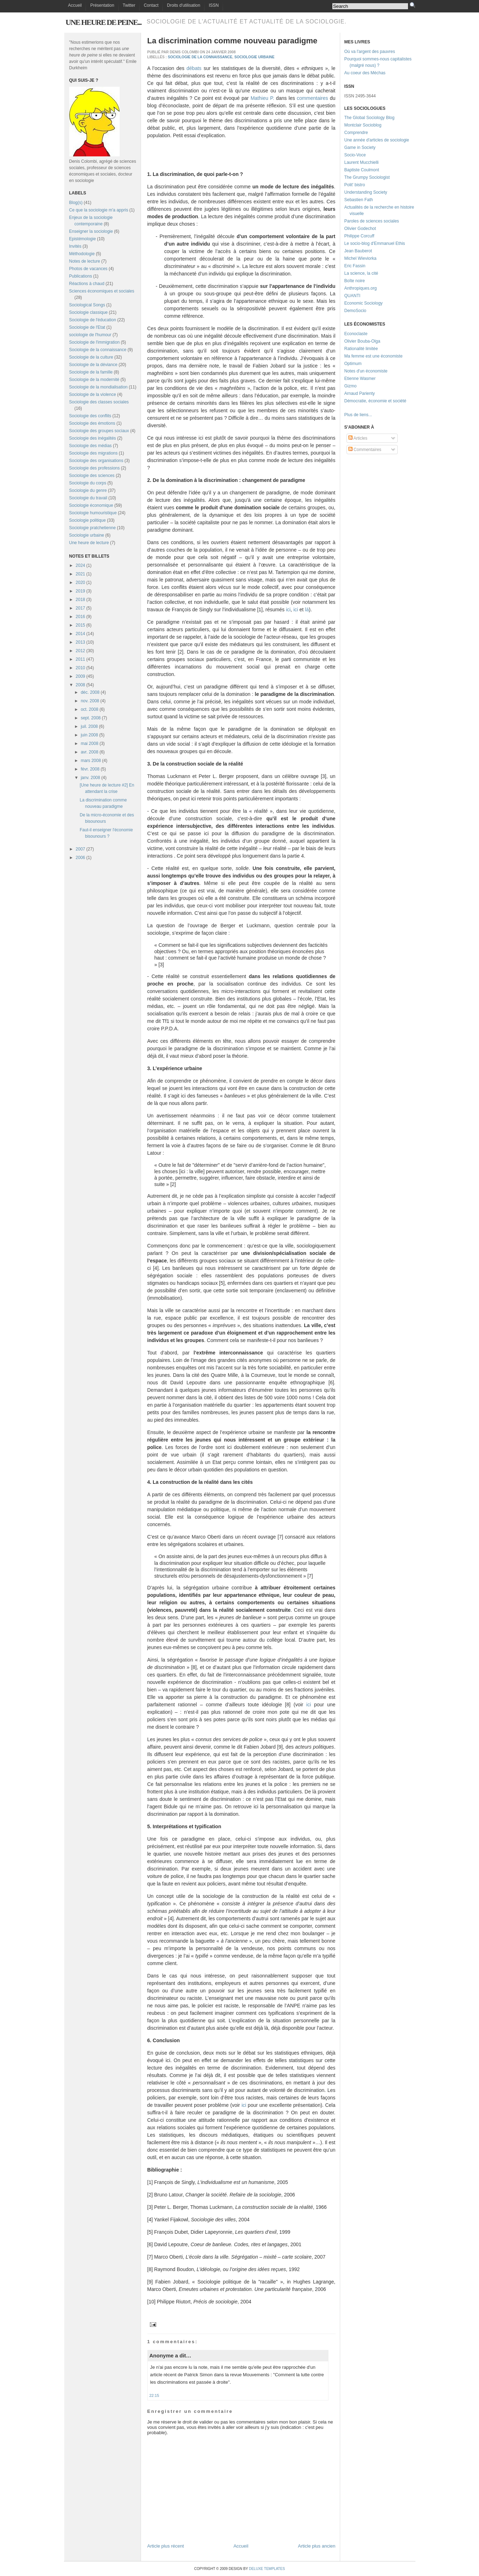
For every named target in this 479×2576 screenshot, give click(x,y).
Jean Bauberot (358, 250)
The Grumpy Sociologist (367, 177)
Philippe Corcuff (359, 236)
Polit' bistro (354, 184)
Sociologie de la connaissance (97, 349)
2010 (80, 667)
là (307, 609)
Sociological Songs (87, 304)
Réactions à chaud (86, 283)
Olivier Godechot (360, 228)
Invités (75, 246)
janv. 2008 (90, 777)
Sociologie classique (88, 312)
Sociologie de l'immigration (94, 342)
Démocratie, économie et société (375, 400)
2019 (80, 591)
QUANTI (352, 295)
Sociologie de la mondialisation (98, 387)
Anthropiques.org (360, 288)
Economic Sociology (363, 303)
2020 (80, 582)
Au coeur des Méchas (365, 72)
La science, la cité (361, 273)
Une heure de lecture (89, 542)
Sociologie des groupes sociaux (99, 430)
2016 (80, 616)
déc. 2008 (90, 692)
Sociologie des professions (94, 468)
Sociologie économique (91, 505)
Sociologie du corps (88, 483)
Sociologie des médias (90, 445)
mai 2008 (89, 743)
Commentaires (364, 449)
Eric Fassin (354, 265)
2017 (80, 608)
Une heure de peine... (103, 22)
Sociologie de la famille (91, 372)
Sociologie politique (87, 520)
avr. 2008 (89, 752)
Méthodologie (82, 253)
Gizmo (350, 385)
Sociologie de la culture (91, 357)
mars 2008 (91, 760)
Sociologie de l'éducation (92, 319)
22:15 (154, 2395)
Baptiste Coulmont (361, 169)
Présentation (102, 5)
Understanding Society (365, 192)
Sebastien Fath (358, 199)
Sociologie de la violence (92, 394)
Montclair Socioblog (363, 125)
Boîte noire (354, 280)
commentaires (312, 98)
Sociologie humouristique (93, 512)
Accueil (75, 5)
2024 (80, 565)
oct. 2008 (89, 709)
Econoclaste (356, 333)
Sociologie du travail (88, 497)
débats (193, 68)
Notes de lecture (84, 261)
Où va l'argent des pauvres (369, 51)
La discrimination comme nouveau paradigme (232, 40)
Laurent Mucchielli (361, 162)
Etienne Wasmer (360, 378)
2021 (80, 573)
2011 (80, 659)
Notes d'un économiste (366, 371)
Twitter (129, 5)
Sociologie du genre (88, 490)
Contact (151, 5)
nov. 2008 (90, 700)
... (370, 414)
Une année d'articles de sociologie (376, 140)
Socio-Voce (355, 154)
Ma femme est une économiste (373, 356)
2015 (80, 625)
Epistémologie (82, 238)
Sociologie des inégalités (92, 438)
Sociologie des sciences (92, 475)
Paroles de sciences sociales (371, 221)
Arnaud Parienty (359, 393)
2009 (80, 676)
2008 (80, 684)
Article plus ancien (317, 2546)
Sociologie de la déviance (93, 364)
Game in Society (360, 147)
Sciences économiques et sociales (101, 291)
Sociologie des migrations (93, 453)
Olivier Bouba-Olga (362, 341)
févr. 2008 (90, 769)
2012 (80, 650)
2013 (80, 642)
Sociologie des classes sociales (99, 401)
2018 (80, 599)
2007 (80, 849)
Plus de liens (356, 414)
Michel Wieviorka (360, 258)
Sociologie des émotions (92, 423)
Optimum (353, 363)
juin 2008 (89, 734)
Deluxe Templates (267, 2569)
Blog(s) (76, 202)
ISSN (214, 5)
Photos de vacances (88, 268)
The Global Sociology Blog (369, 117)
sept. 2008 (90, 717)
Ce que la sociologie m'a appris (98, 210)
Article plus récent (165, 2546)
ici (288, 609)
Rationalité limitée (361, 348)
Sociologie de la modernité (94, 379)
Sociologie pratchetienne (92, 527)
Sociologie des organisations (96, 460)
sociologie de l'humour (90, 334)
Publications (80, 276)
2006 (80, 857)
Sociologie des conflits (90, 415)
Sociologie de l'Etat (87, 327)
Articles (358, 438)
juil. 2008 (89, 726)
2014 (80, 633)
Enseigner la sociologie (91, 231)
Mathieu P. (262, 98)
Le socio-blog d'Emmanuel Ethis (374, 243)
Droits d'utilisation (183, 5)
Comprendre (356, 132)
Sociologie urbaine (86, 535)
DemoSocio (355, 310)
